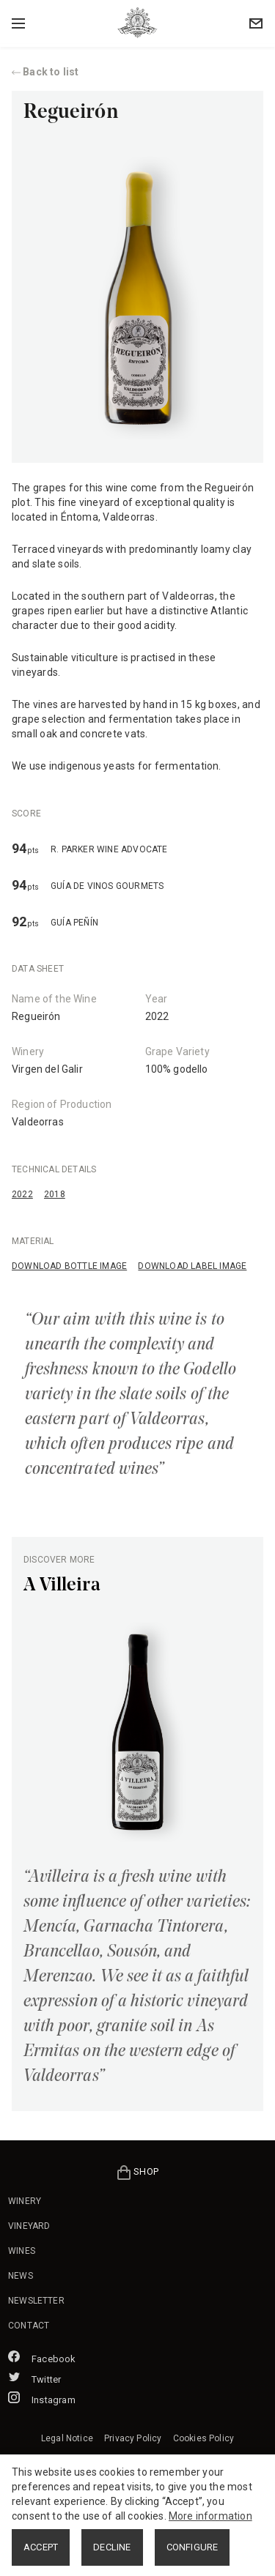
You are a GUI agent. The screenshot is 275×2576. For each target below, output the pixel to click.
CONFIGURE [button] (192, 2547)
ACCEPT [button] (40, 2547)
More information (210, 2516)
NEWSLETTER (36, 2301)
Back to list (45, 72)
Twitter (34, 2379)
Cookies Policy (203, 2438)
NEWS (20, 2276)
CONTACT (28, 2325)
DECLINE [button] (112, 2547)
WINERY (24, 2201)
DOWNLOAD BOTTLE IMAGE (69, 1266)
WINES (21, 2251)
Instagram (42, 2399)
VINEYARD (29, 2226)
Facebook (42, 2358)
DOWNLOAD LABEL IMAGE (192, 1266)
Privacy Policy (132, 2438)
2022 (22, 1194)
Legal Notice (67, 2438)
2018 (54, 1194)
